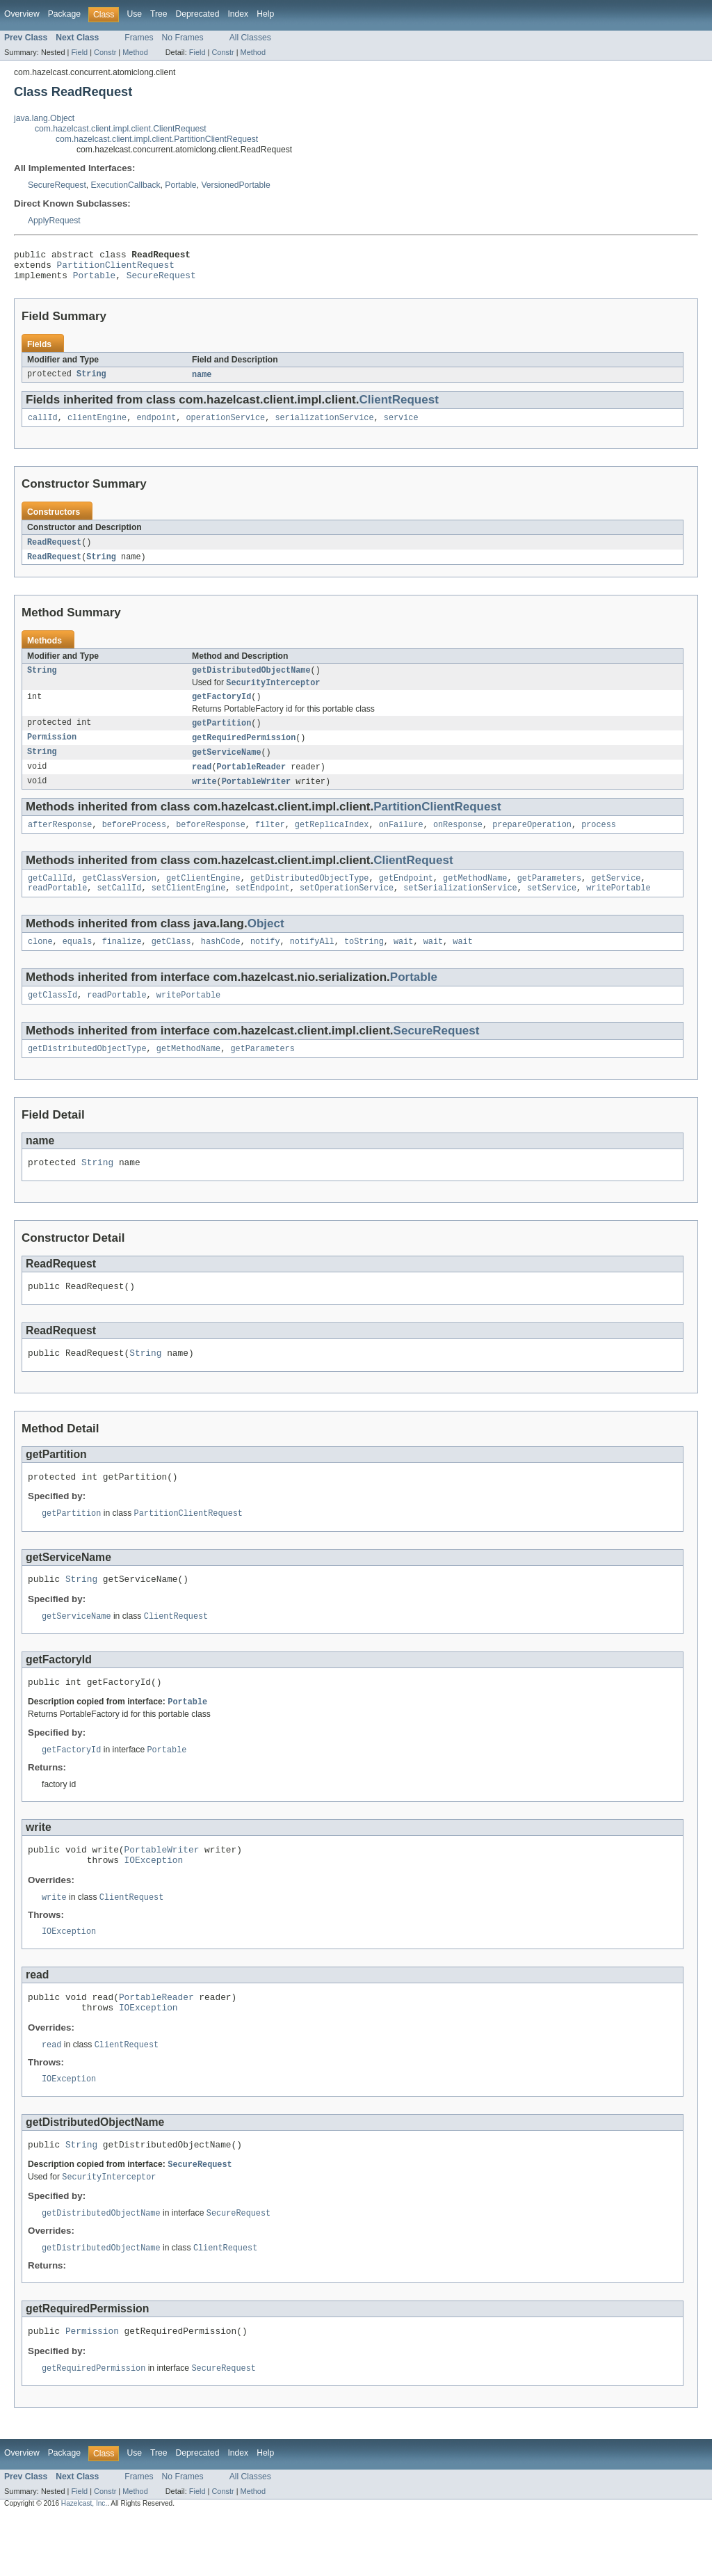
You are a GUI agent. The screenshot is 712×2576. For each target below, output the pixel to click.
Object (266, 944)
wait (403, 963)
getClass (171, 963)
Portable (180, 185)
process (598, 842)
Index (237, 14)
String (91, 381)
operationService (225, 425)
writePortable (618, 908)
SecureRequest (57, 185)
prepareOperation (532, 842)
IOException (154, 1904)
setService (551, 908)
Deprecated (198, 14)
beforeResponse (210, 842)
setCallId (119, 908)
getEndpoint (406, 897)
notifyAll (312, 963)
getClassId (52, 1018)
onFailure (401, 842)
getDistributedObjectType (309, 897)
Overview (22, 14)
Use (134, 14)
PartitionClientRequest (116, 268)
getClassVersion (119, 897)
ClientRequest (398, 406)
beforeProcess (134, 842)
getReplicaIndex (332, 842)
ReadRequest (54, 551)
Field (79, 52)
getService (615, 897)
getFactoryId (221, 709)
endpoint (156, 425)
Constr (105, 52)
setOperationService (347, 908)
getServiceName (226, 767)
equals (77, 963)
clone (40, 963)
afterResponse (60, 842)
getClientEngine (203, 897)
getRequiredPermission (244, 752)
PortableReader (251, 782)
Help (265, 14)
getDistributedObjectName (251, 681)
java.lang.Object (44, 118)
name (201, 381)
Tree (159, 14)
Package (64, 14)
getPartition (221, 736)
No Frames (183, 37)
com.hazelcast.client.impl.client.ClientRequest (121, 129)
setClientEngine (189, 908)
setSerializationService (460, 908)
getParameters (549, 897)
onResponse (458, 842)
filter (270, 842)
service (401, 425)
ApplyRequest (54, 220)
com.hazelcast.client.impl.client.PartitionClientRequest (157, 139)
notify (265, 963)
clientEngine (97, 425)
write (204, 797)
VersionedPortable (235, 185)
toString (364, 963)
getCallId (50, 897)
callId (43, 425)
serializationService (324, 425)
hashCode (221, 963)
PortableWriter (256, 797)
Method (134, 52)
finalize (122, 963)
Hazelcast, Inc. (84, 2564)
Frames (138, 37)
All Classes (250, 37)
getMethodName (475, 897)
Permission (51, 752)
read (201, 782)
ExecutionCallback (126, 185)
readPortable (57, 908)
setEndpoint (263, 908)
